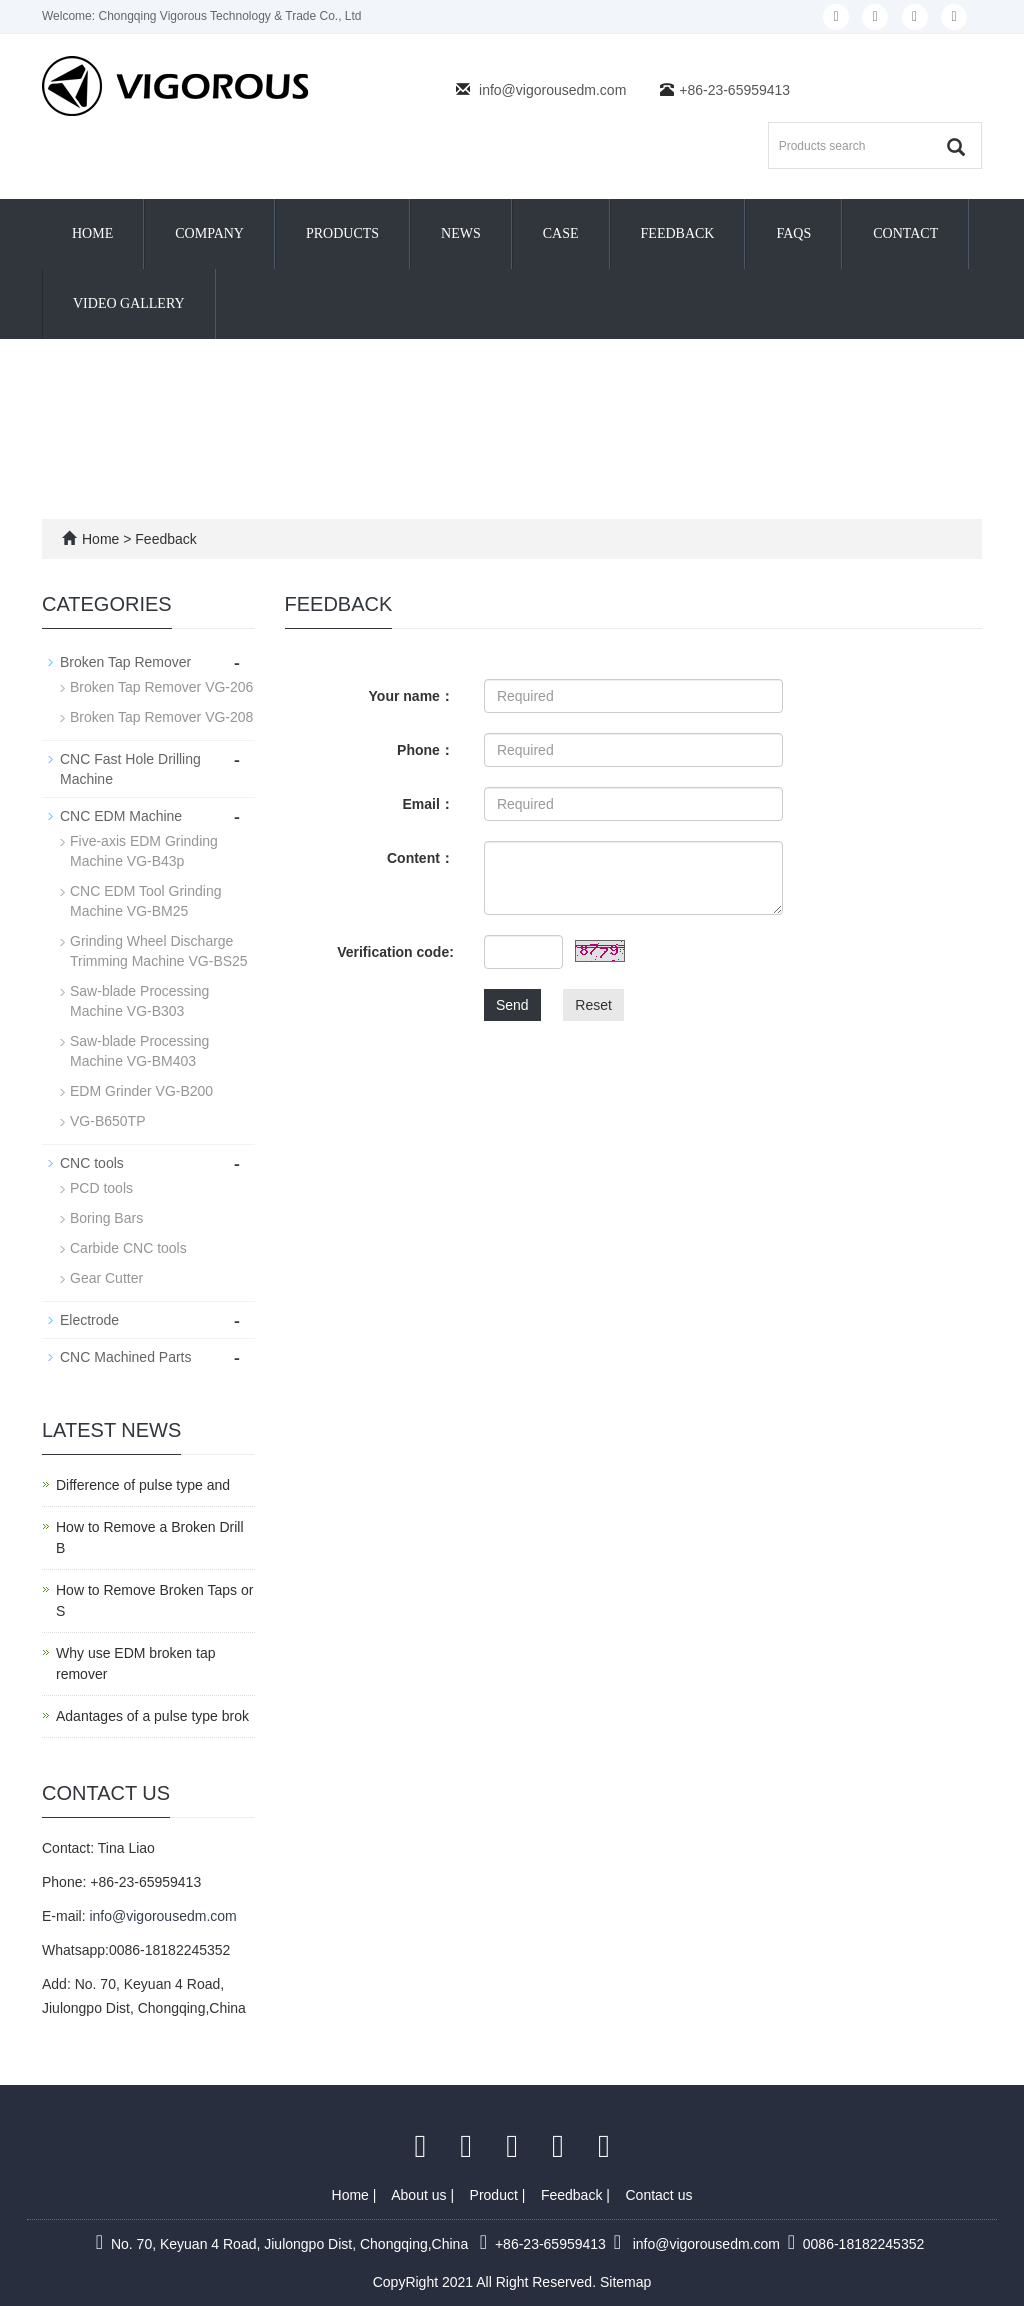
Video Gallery (129, 303)
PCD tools (101, 1188)
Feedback (678, 233)
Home (92, 233)
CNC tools (92, 1163)
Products (342, 233)
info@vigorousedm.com (552, 90)
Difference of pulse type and (143, 1485)
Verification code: (395, 952)
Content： (420, 858)
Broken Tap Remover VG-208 (161, 717)
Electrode (89, 1320)
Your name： (411, 696)
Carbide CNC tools (128, 1248)
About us (420, 2195)
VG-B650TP (107, 1121)
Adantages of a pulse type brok (152, 1716)
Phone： (425, 750)
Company (209, 233)
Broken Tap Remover (125, 662)
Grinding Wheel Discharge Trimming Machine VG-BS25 (159, 951)
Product (496, 2195)
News (461, 233)
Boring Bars (106, 1218)
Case (561, 233)
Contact (905, 233)
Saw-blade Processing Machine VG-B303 (139, 1001)
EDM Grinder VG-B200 (141, 1091)
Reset (593, 1005)
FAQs (793, 233)
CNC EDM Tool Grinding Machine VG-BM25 (145, 901)
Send (512, 1005)
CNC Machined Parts (126, 1357)
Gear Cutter (106, 1278)
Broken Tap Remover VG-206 (161, 687)
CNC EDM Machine (121, 816)
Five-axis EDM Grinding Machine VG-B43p (144, 851)
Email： (428, 804)
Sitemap (625, 2282)
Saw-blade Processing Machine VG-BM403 (139, 1051)
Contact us (659, 2195)
